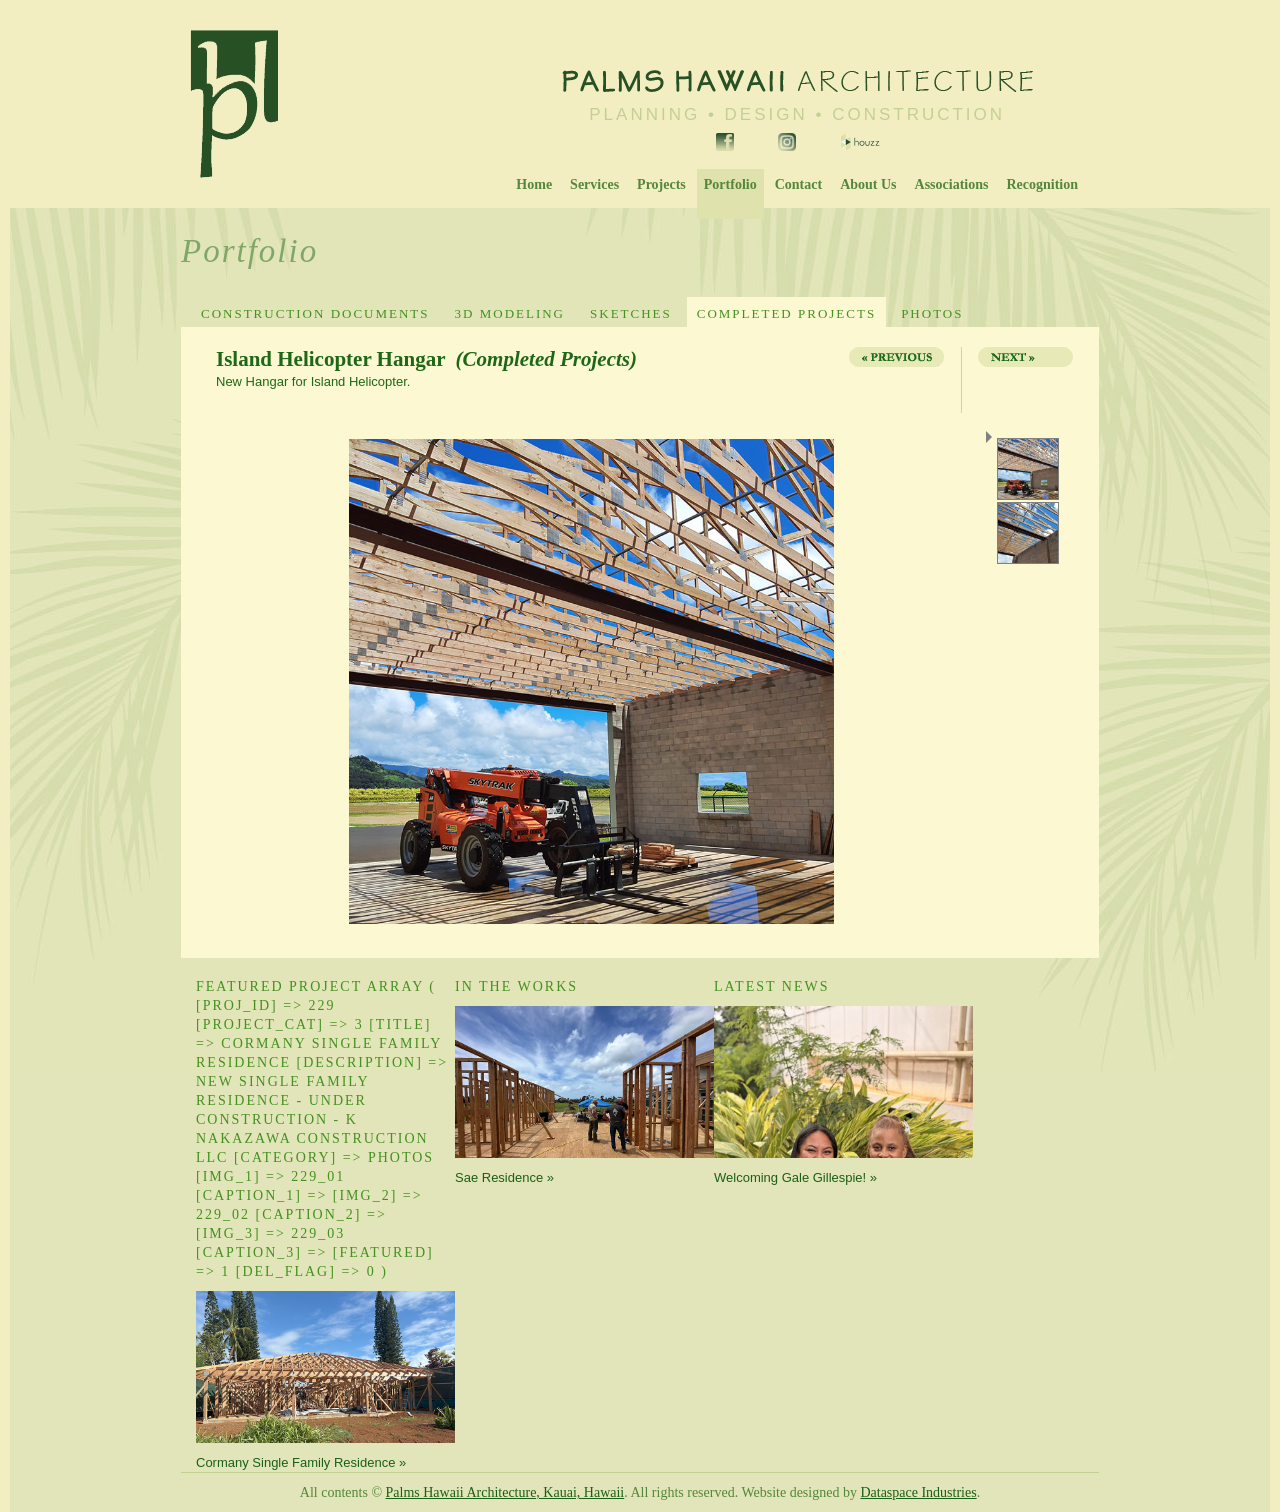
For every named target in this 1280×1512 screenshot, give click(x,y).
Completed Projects (786, 313)
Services (594, 184)
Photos (932, 313)
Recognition (1042, 184)
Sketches (631, 313)
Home (534, 184)
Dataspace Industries (918, 1492)
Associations (952, 184)
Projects (661, 184)
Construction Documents (315, 313)
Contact (798, 184)
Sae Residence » (504, 1177)
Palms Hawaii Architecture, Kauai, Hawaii (505, 1492)
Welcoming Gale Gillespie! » (795, 1177)
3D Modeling (510, 313)
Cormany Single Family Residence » (301, 1462)
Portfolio (730, 184)
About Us (868, 184)
